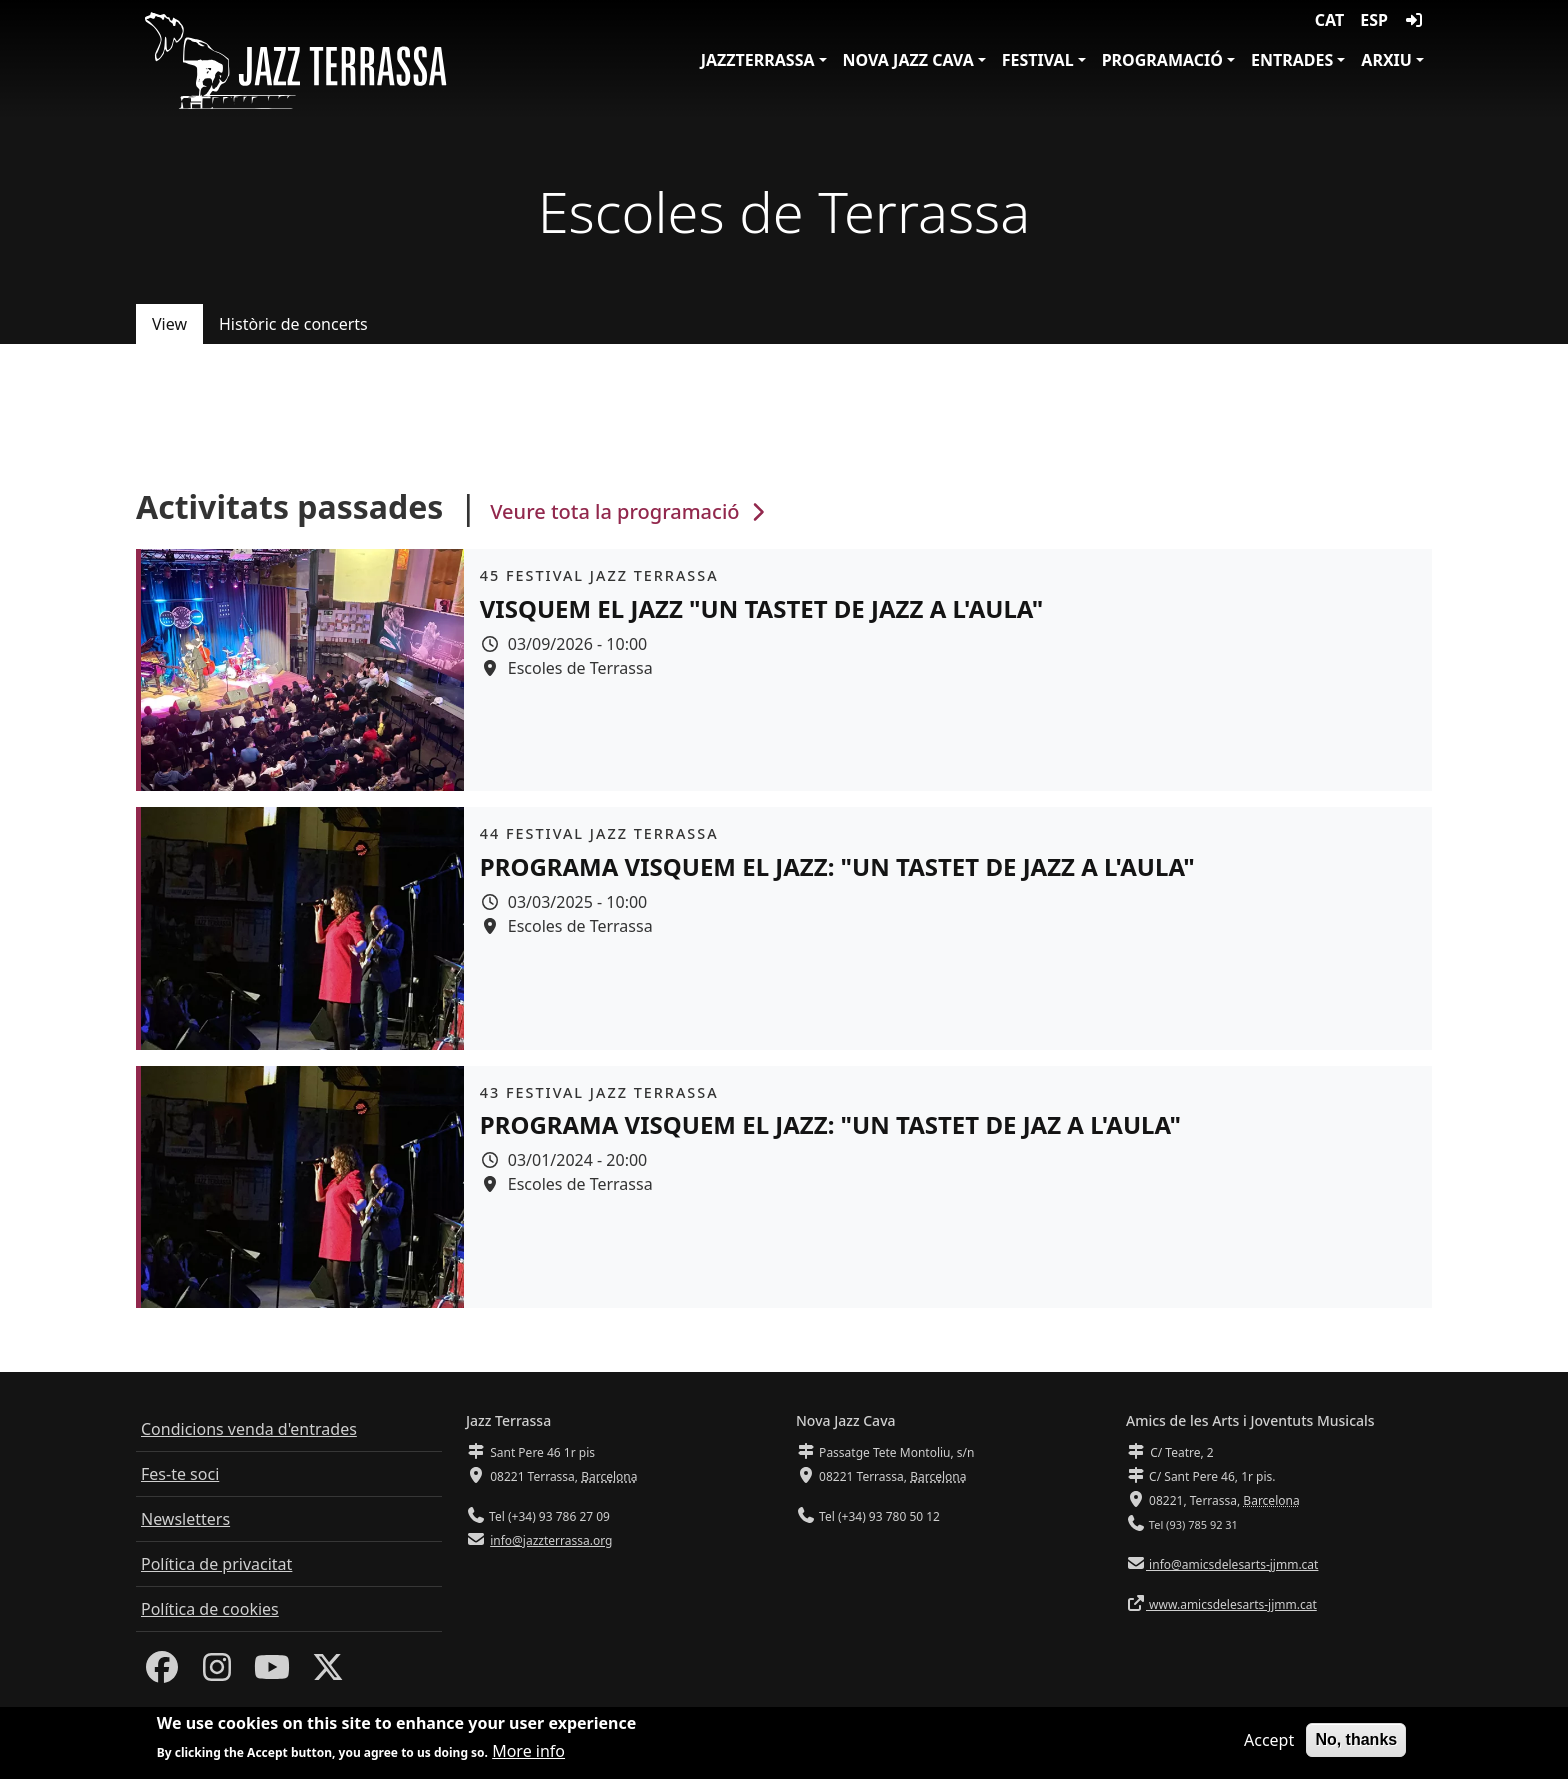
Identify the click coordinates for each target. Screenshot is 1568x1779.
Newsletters (185, 1519)
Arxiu (1386, 60)
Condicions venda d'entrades (249, 1429)
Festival (1038, 60)
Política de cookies (210, 1609)
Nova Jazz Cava (908, 60)
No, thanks (1356, 1743)
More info (528, 1755)
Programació (1162, 60)
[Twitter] (328, 1673)
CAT (1329, 20)
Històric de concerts (293, 324)
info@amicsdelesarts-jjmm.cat (1232, 1564)
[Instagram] (217, 1673)
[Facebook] (162, 1673)
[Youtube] (272, 1673)
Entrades (1292, 60)
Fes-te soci (180, 1474)
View (169, 324)
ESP (1374, 20)
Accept (1269, 1744)
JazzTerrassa (758, 60)
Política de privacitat (216, 1564)
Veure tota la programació (629, 511)
